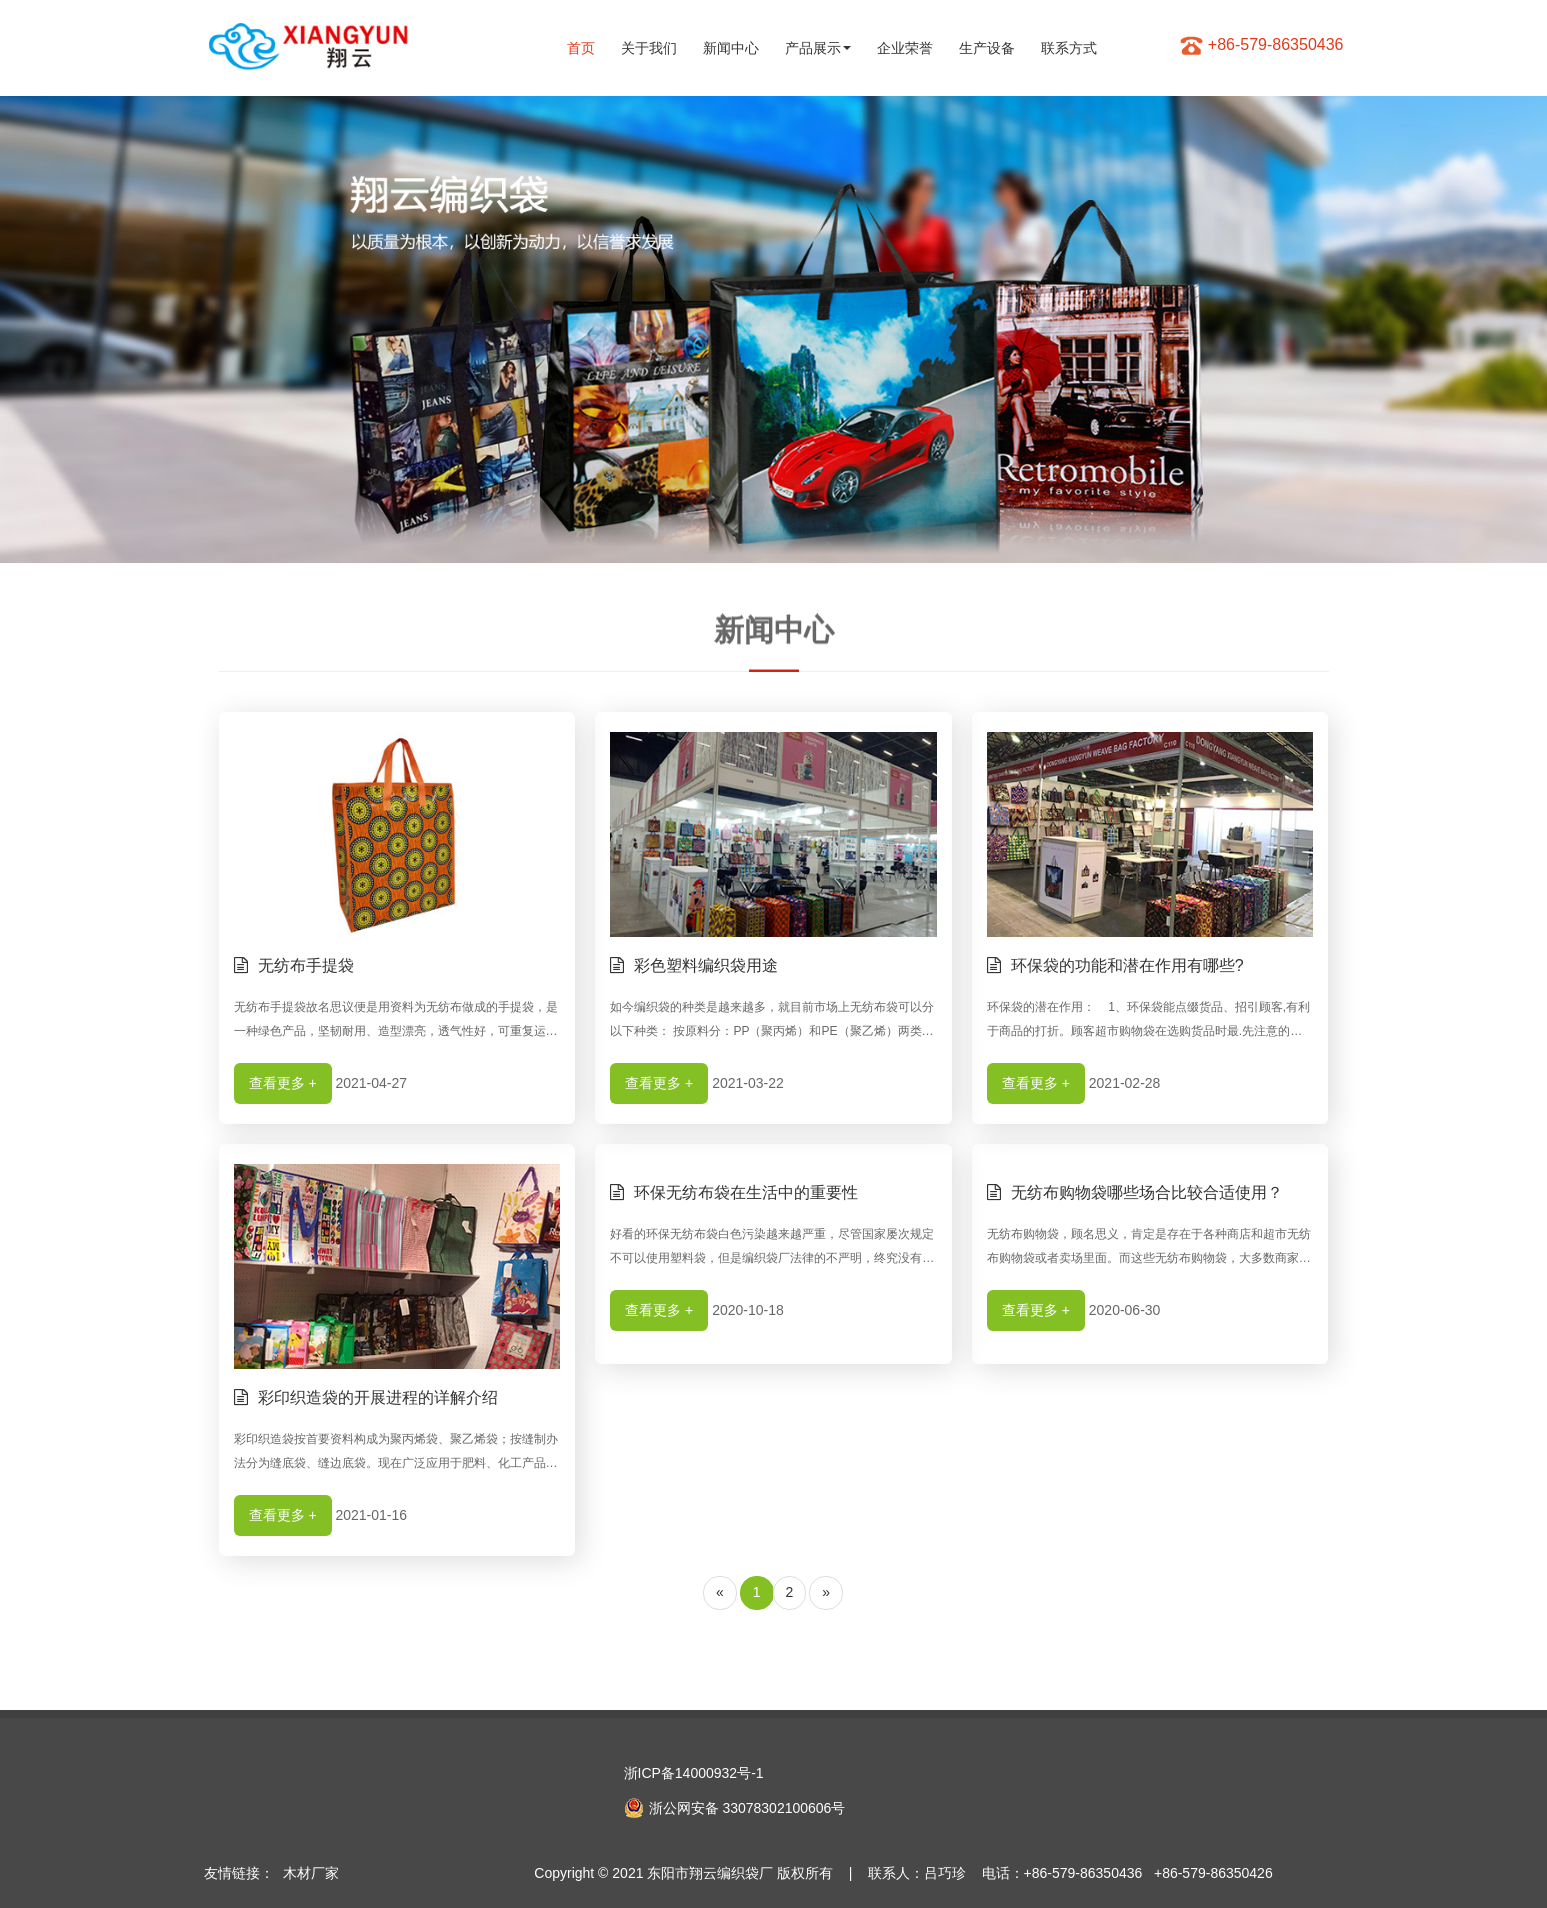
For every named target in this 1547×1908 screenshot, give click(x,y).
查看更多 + (283, 1083)
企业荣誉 (905, 48)
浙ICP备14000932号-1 (694, 1773)
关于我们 (649, 48)
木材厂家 (311, 1873)
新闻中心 (731, 48)
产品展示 (818, 48)
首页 (581, 48)
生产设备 (987, 48)
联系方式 (1069, 48)
